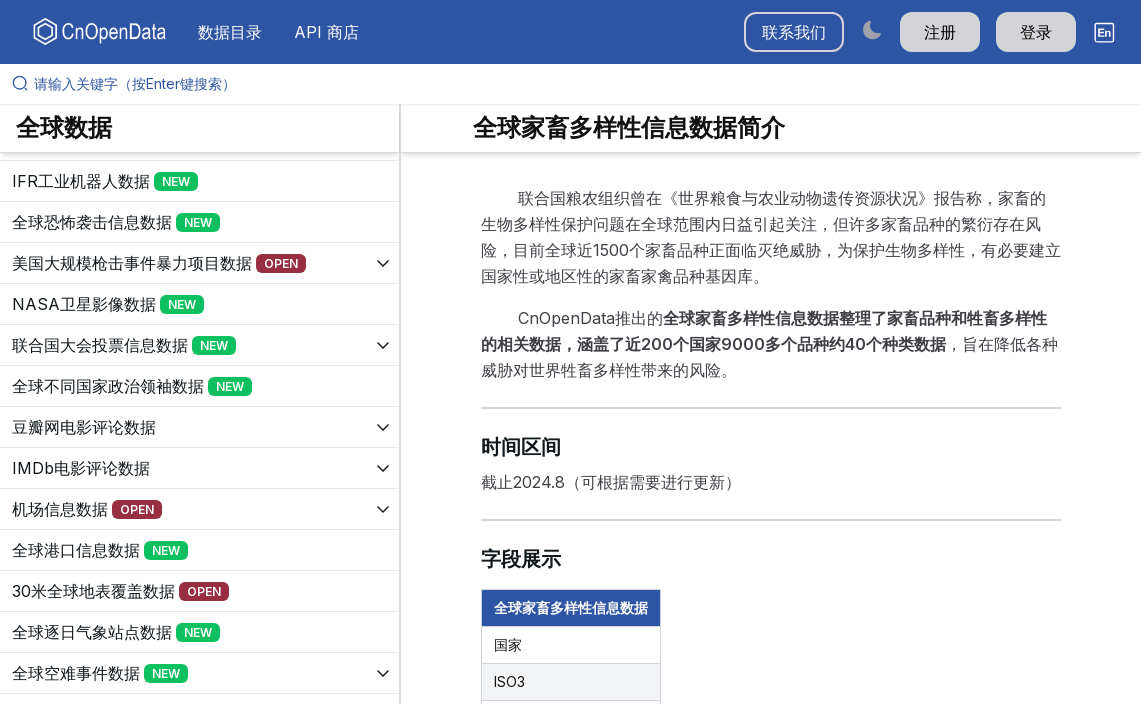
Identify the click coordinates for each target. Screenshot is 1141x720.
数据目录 (230, 32)
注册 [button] (940, 32)
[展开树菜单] (199, 181)
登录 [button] (1036, 32)
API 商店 (326, 32)
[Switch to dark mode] (872, 29)
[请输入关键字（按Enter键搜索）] (578, 84)
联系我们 (794, 32)
